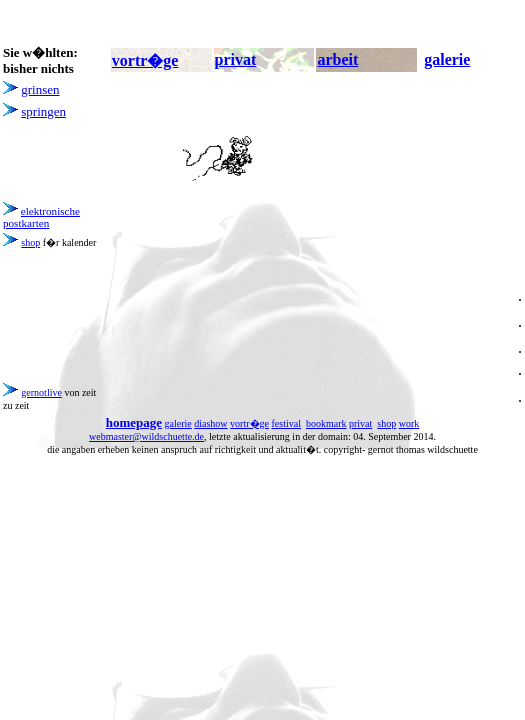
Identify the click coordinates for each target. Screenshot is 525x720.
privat (360, 423)
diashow (210, 423)
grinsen (40, 89)
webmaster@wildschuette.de (146, 436)
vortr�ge (249, 423)
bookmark (326, 423)
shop (30, 242)
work (409, 423)
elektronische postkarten (41, 217)
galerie (178, 423)
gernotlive (41, 392)
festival (286, 423)
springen (43, 111)
